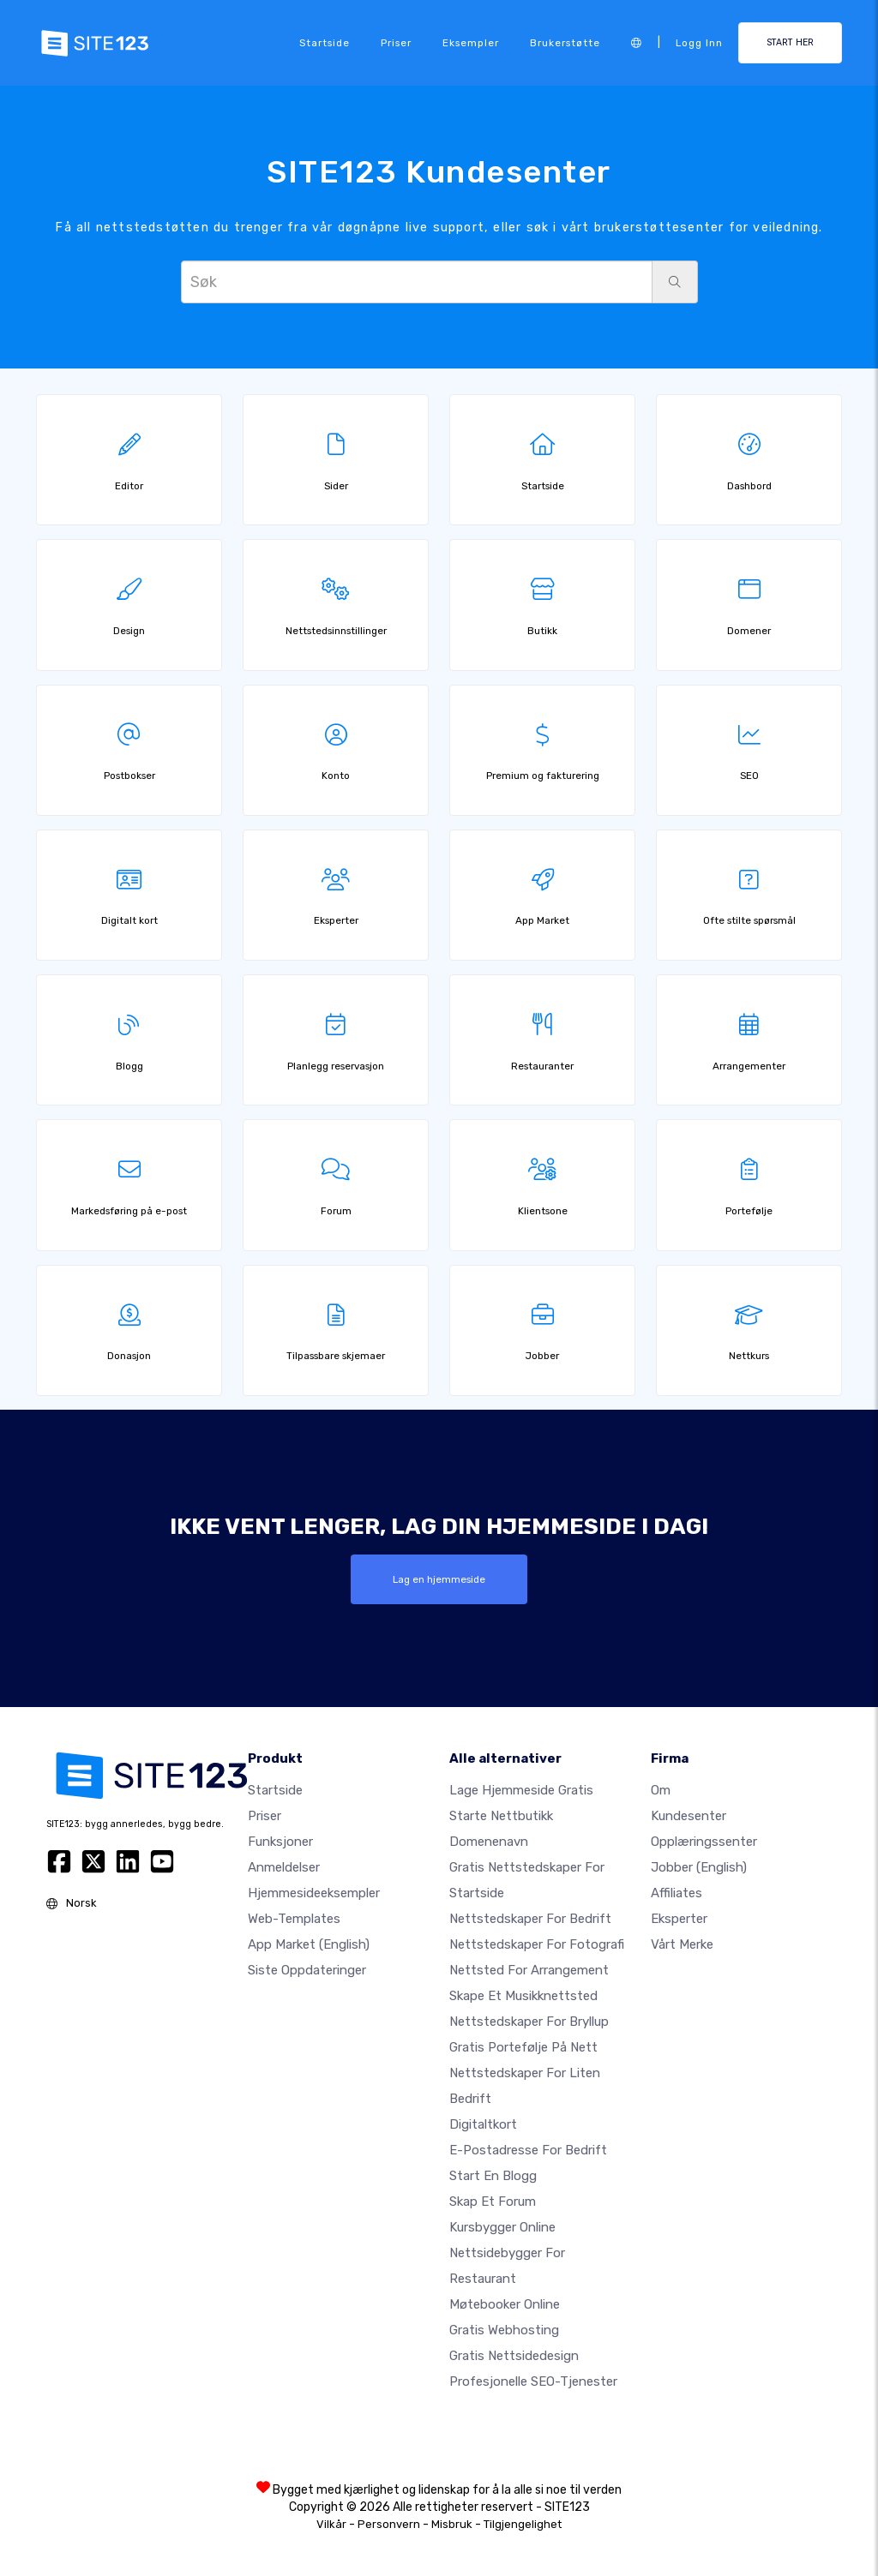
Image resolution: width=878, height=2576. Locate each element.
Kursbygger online (502, 2227)
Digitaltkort (483, 2124)
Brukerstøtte (565, 43)
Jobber (699, 1867)
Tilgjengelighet (523, 2524)
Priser (396, 43)
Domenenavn (488, 1841)
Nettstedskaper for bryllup (529, 2021)
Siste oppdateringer (307, 1970)
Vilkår (331, 2524)
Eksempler (470, 43)
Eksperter (679, 1918)
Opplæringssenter (704, 1841)
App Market (309, 1944)
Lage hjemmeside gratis (521, 1790)
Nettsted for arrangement (529, 1970)
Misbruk (451, 2524)
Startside (324, 43)
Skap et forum (492, 2201)
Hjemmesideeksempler (314, 1893)
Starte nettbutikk (501, 1816)
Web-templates (294, 1918)
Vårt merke (682, 1944)
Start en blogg (493, 2176)
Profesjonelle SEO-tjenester (533, 2381)
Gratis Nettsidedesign (514, 2355)
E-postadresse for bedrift (528, 2150)
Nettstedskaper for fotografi (536, 1944)
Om (661, 1790)
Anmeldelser (284, 1867)
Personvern (389, 2524)
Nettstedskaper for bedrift (530, 1918)
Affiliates (676, 1893)
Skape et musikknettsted (523, 1996)
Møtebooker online (504, 2304)
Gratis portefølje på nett (523, 2047)
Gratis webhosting (504, 2330)
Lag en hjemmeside (439, 1579)
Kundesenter (688, 1816)
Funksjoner (280, 1841)
